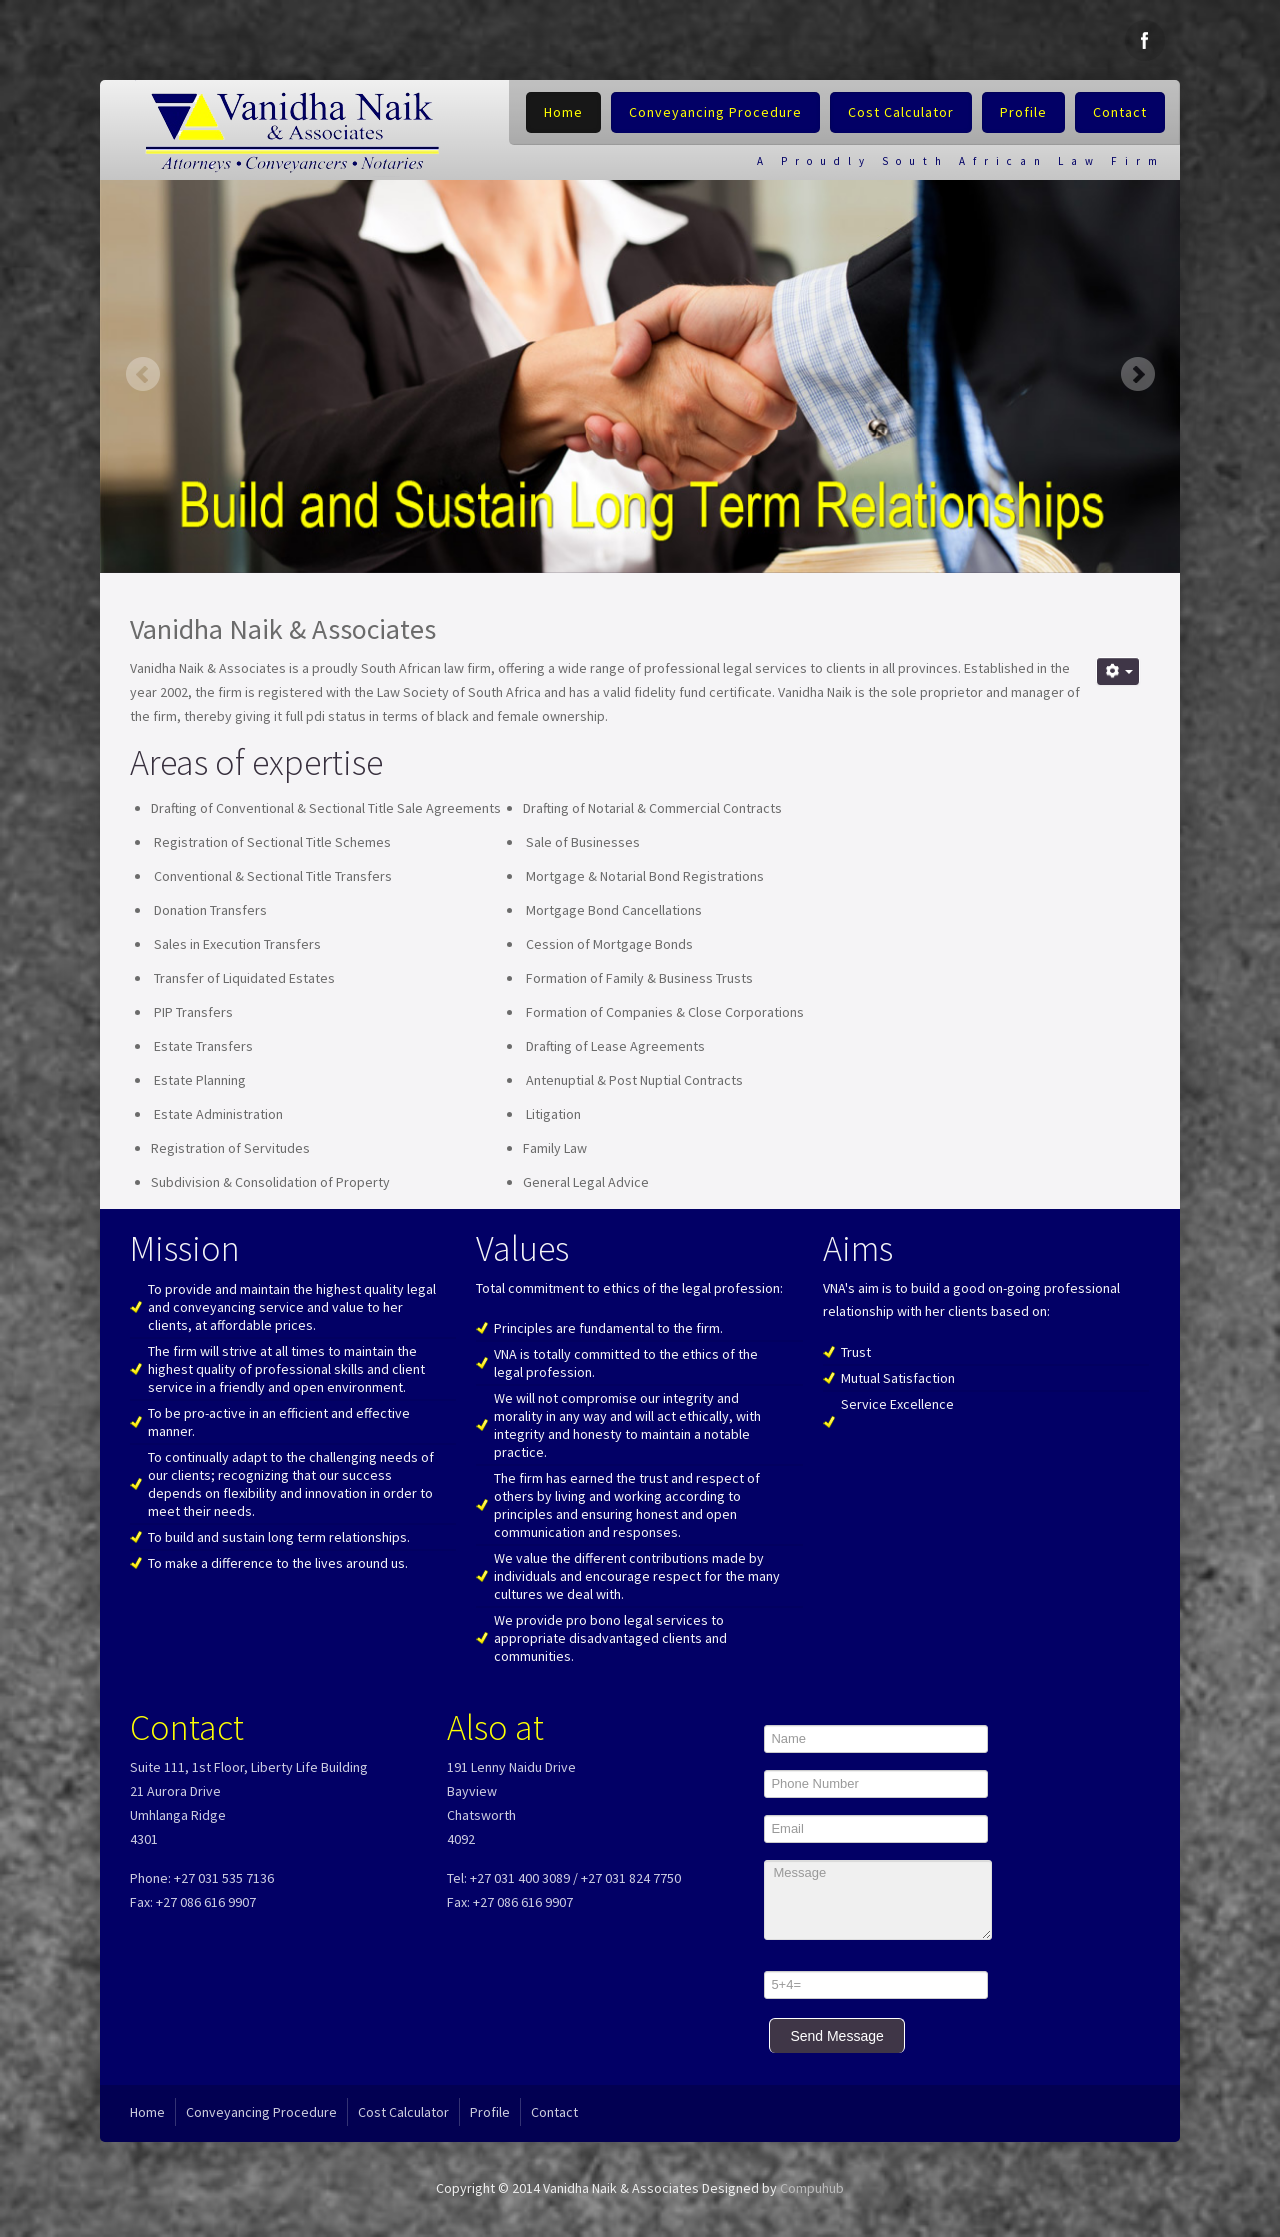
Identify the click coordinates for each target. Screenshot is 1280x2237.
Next (1137, 373)
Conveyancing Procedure (715, 112)
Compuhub (812, 2188)
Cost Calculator (901, 112)
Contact (1120, 112)
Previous (142, 373)
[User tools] (1118, 671)
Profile (1023, 112)
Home (563, 112)
